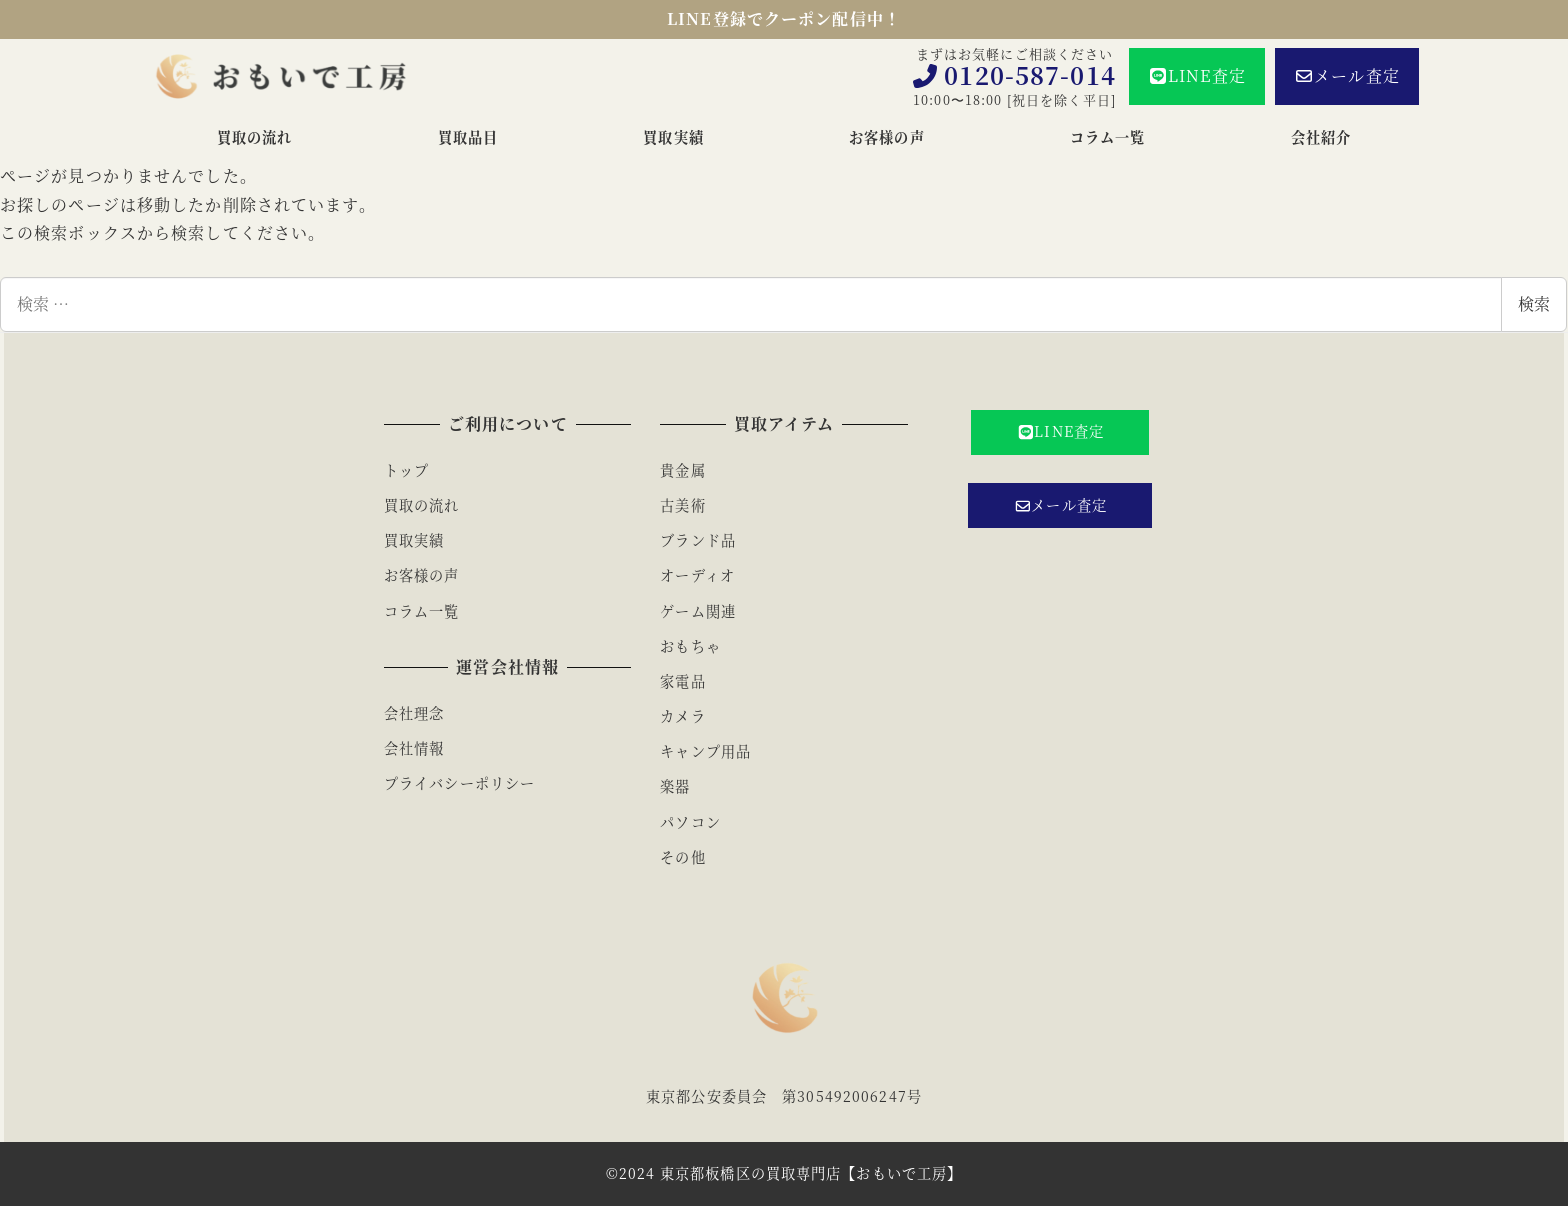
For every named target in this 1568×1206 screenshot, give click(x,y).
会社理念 (414, 713)
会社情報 (414, 748)
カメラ (682, 716)
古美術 (682, 505)
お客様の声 (422, 575)
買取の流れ (422, 505)
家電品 (682, 681)
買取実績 (414, 540)
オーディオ (697, 575)
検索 (1534, 303)
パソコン (690, 822)
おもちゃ (690, 646)
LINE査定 (1197, 75)
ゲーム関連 (698, 611)
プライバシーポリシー (459, 783)
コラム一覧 (422, 611)
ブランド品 (698, 540)
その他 (682, 857)
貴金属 (682, 470)
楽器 (675, 786)
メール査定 (1347, 75)
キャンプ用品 (705, 751)
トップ (406, 470)
